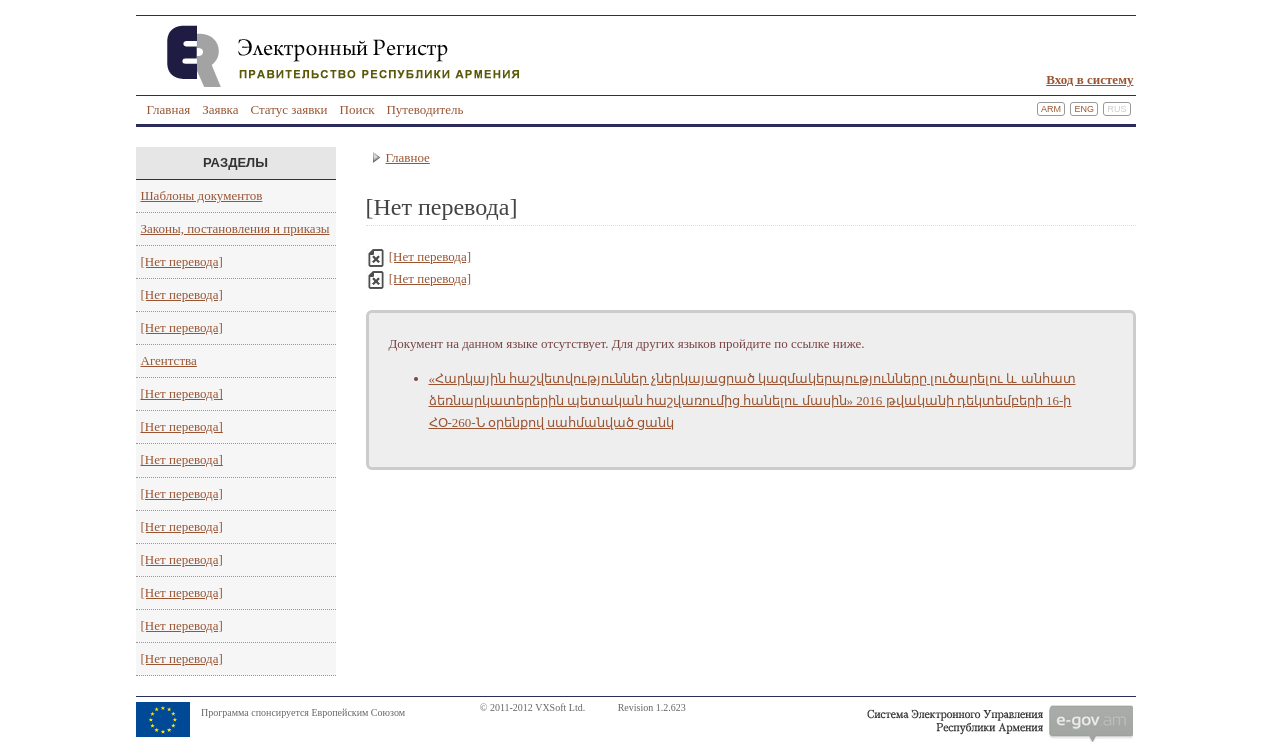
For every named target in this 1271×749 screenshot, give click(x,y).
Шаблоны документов (202, 195)
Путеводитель (424, 109)
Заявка (220, 109)
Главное (408, 157)
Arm (1051, 109)
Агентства (169, 360)
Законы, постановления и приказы (235, 228)
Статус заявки (288, 109)
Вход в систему (1089, 79)
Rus (1116, 109)
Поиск (357, 109)
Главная (169, 109)
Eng (1084, 109)
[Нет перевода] (182, 261)
